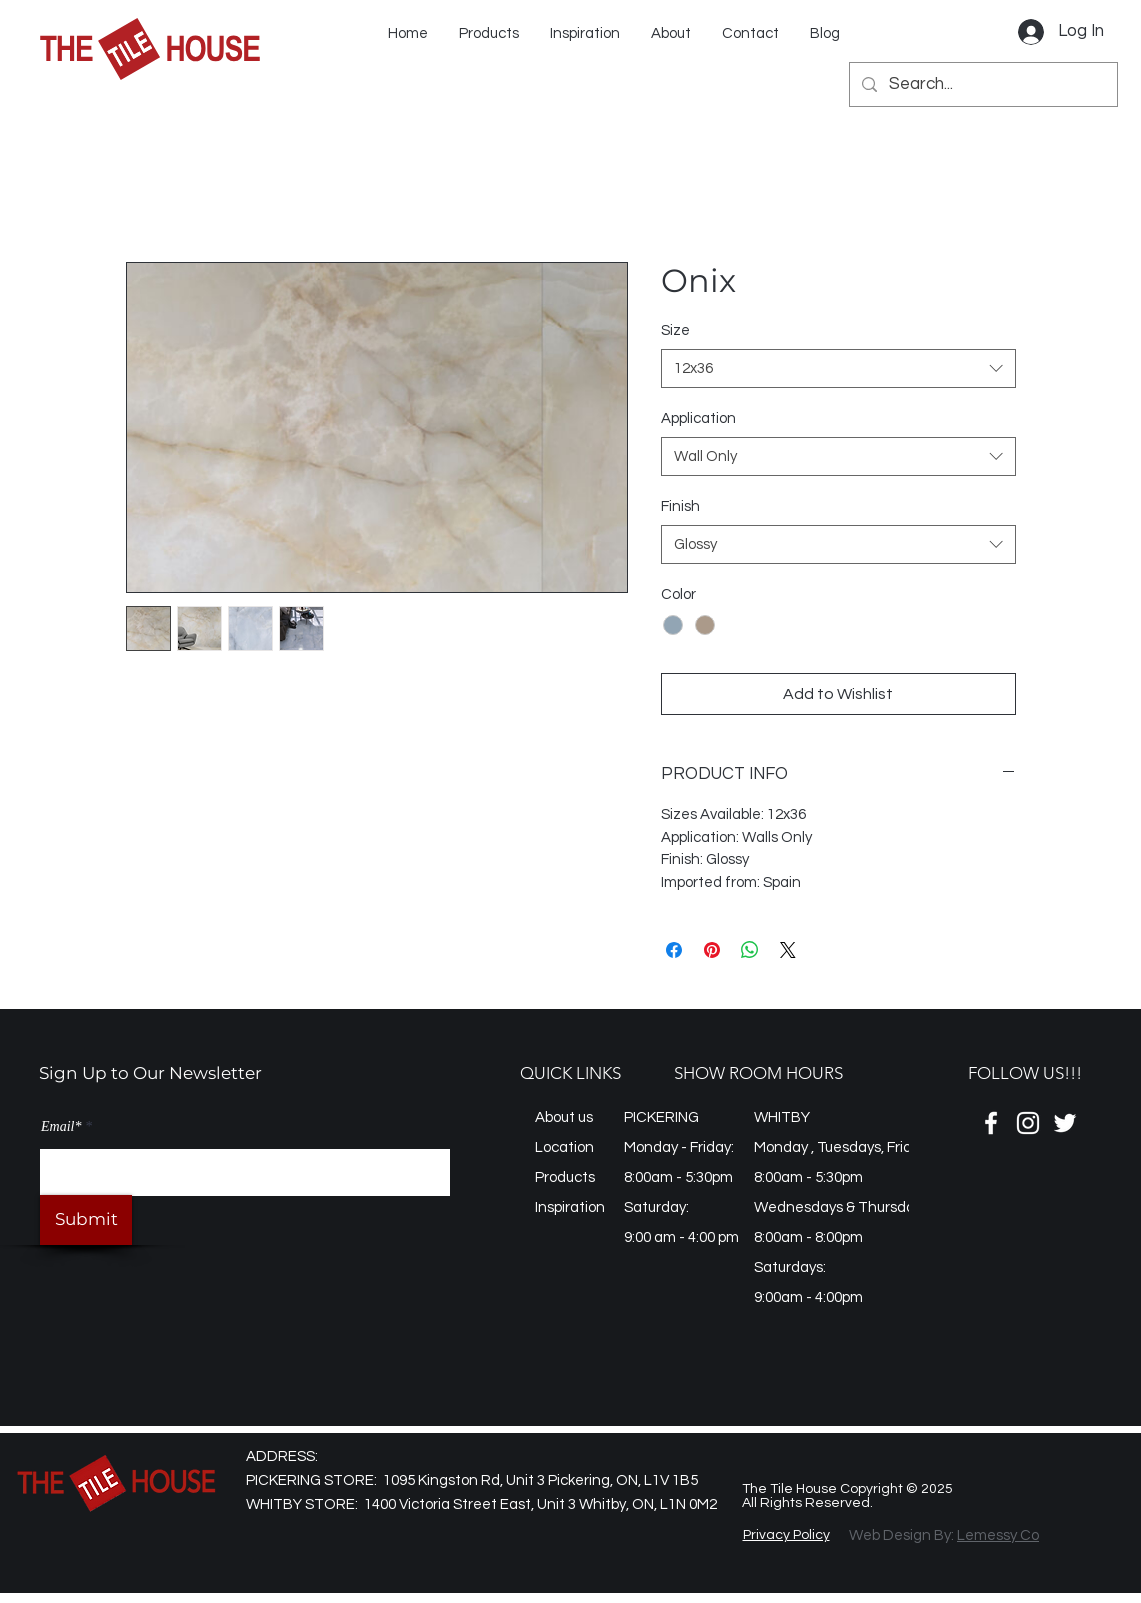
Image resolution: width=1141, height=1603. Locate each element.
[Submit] (86, 1220)
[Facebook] (991, 1123)
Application (698, 418)
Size (675, 330)
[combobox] (838, 368)
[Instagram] (1028, 1123)
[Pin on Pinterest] (712, 950)
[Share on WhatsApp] (750, 950)
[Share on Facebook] (674, 950)
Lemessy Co (998, 1535)
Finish (680, 506)
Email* (61, 1127)
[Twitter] (1065, 1123)
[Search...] (982, 84)
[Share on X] (788, 950)
